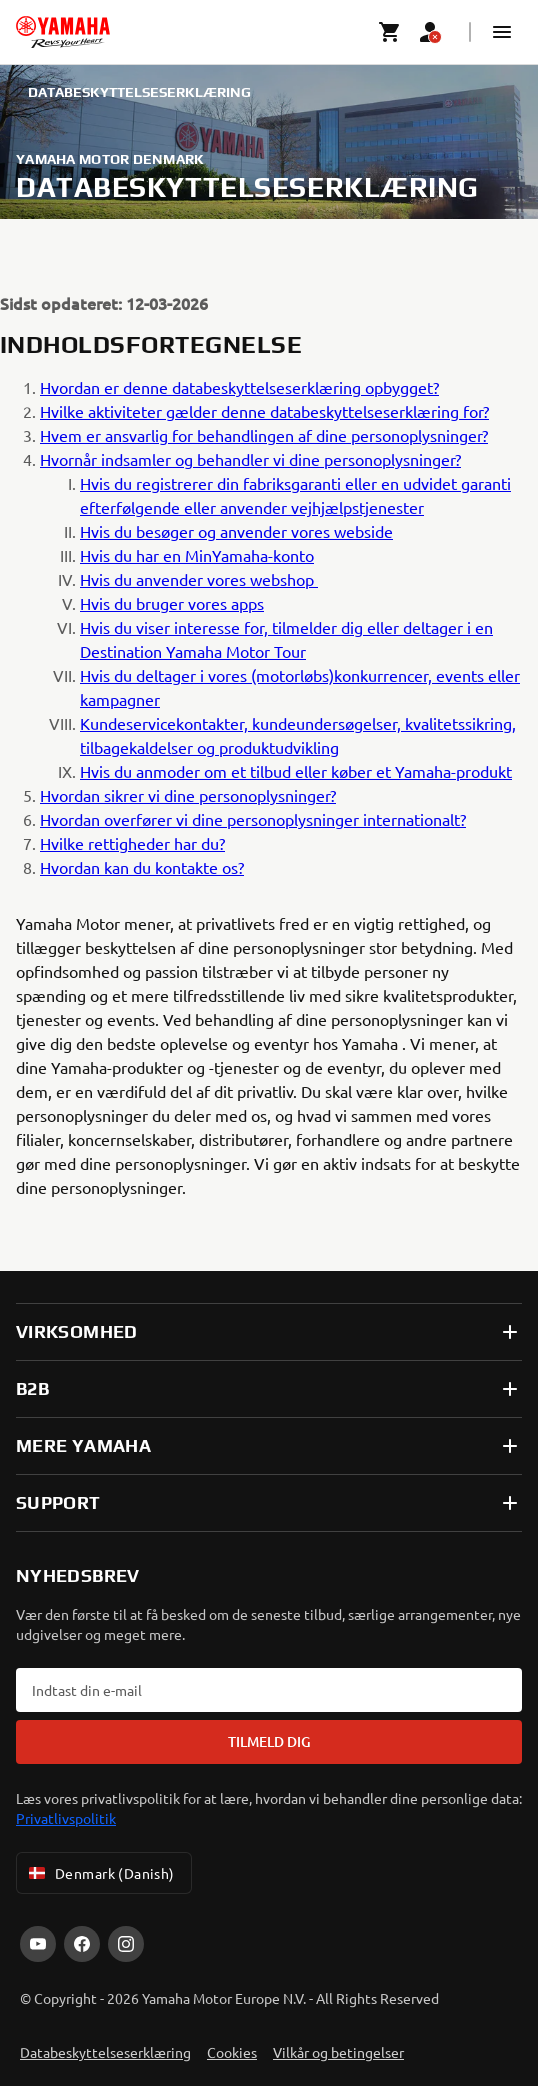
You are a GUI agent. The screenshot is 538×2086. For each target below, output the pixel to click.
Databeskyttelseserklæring (105, 2052)
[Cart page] (390, 32)
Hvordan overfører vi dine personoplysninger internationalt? (253, 819)
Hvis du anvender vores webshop (199, 579)
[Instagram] (126, 1944)
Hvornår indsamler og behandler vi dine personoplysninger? (250, 459)
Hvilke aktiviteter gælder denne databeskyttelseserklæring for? (264, 411)
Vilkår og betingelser (338, 2052)
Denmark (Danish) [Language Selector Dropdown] (100, 1873)
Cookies (232, 2052)
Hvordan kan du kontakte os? (142, 867)
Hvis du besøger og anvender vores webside (236, 531)
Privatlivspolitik (66, 1818)
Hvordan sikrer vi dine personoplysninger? (188, 795)
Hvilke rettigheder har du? (132, 843)
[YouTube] (38, 1944)
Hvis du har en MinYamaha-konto (197, 555)
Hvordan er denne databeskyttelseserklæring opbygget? (239, 387)
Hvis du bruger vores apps (172, 603)
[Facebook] (82, 1944)
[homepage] (63, 32)
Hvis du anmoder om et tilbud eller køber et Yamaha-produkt (296, 771)
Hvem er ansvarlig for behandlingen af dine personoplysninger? (264, 435)
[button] (502, 32)
